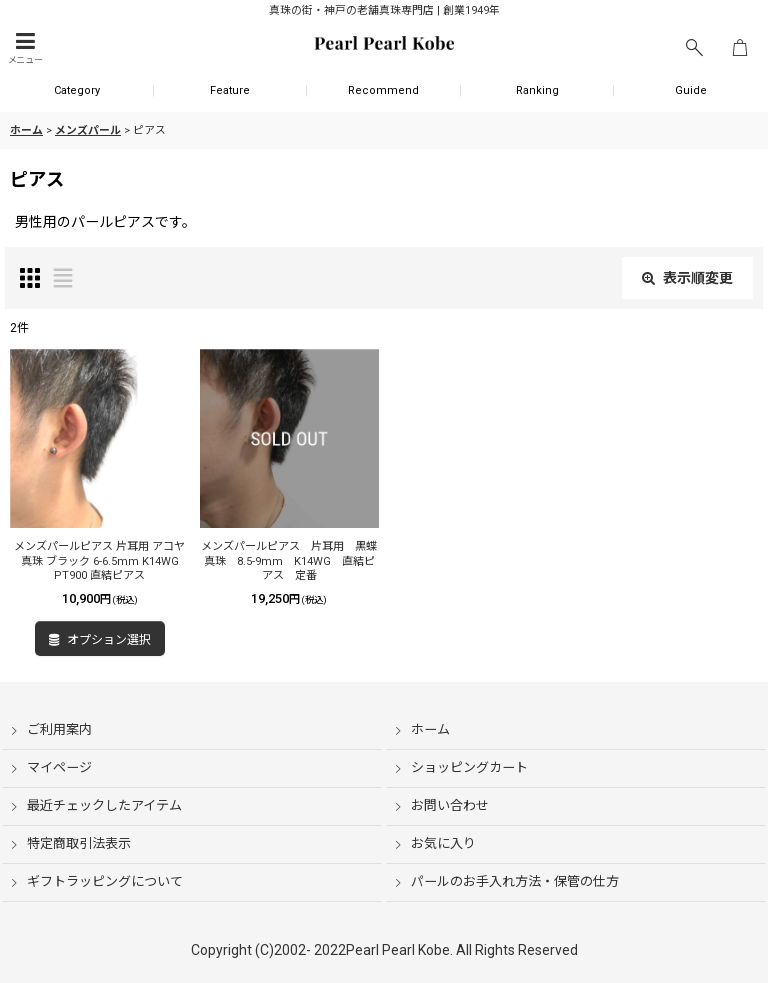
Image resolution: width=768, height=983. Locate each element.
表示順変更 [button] (687, 278)
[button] (25, 48)
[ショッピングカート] (740, 48)
